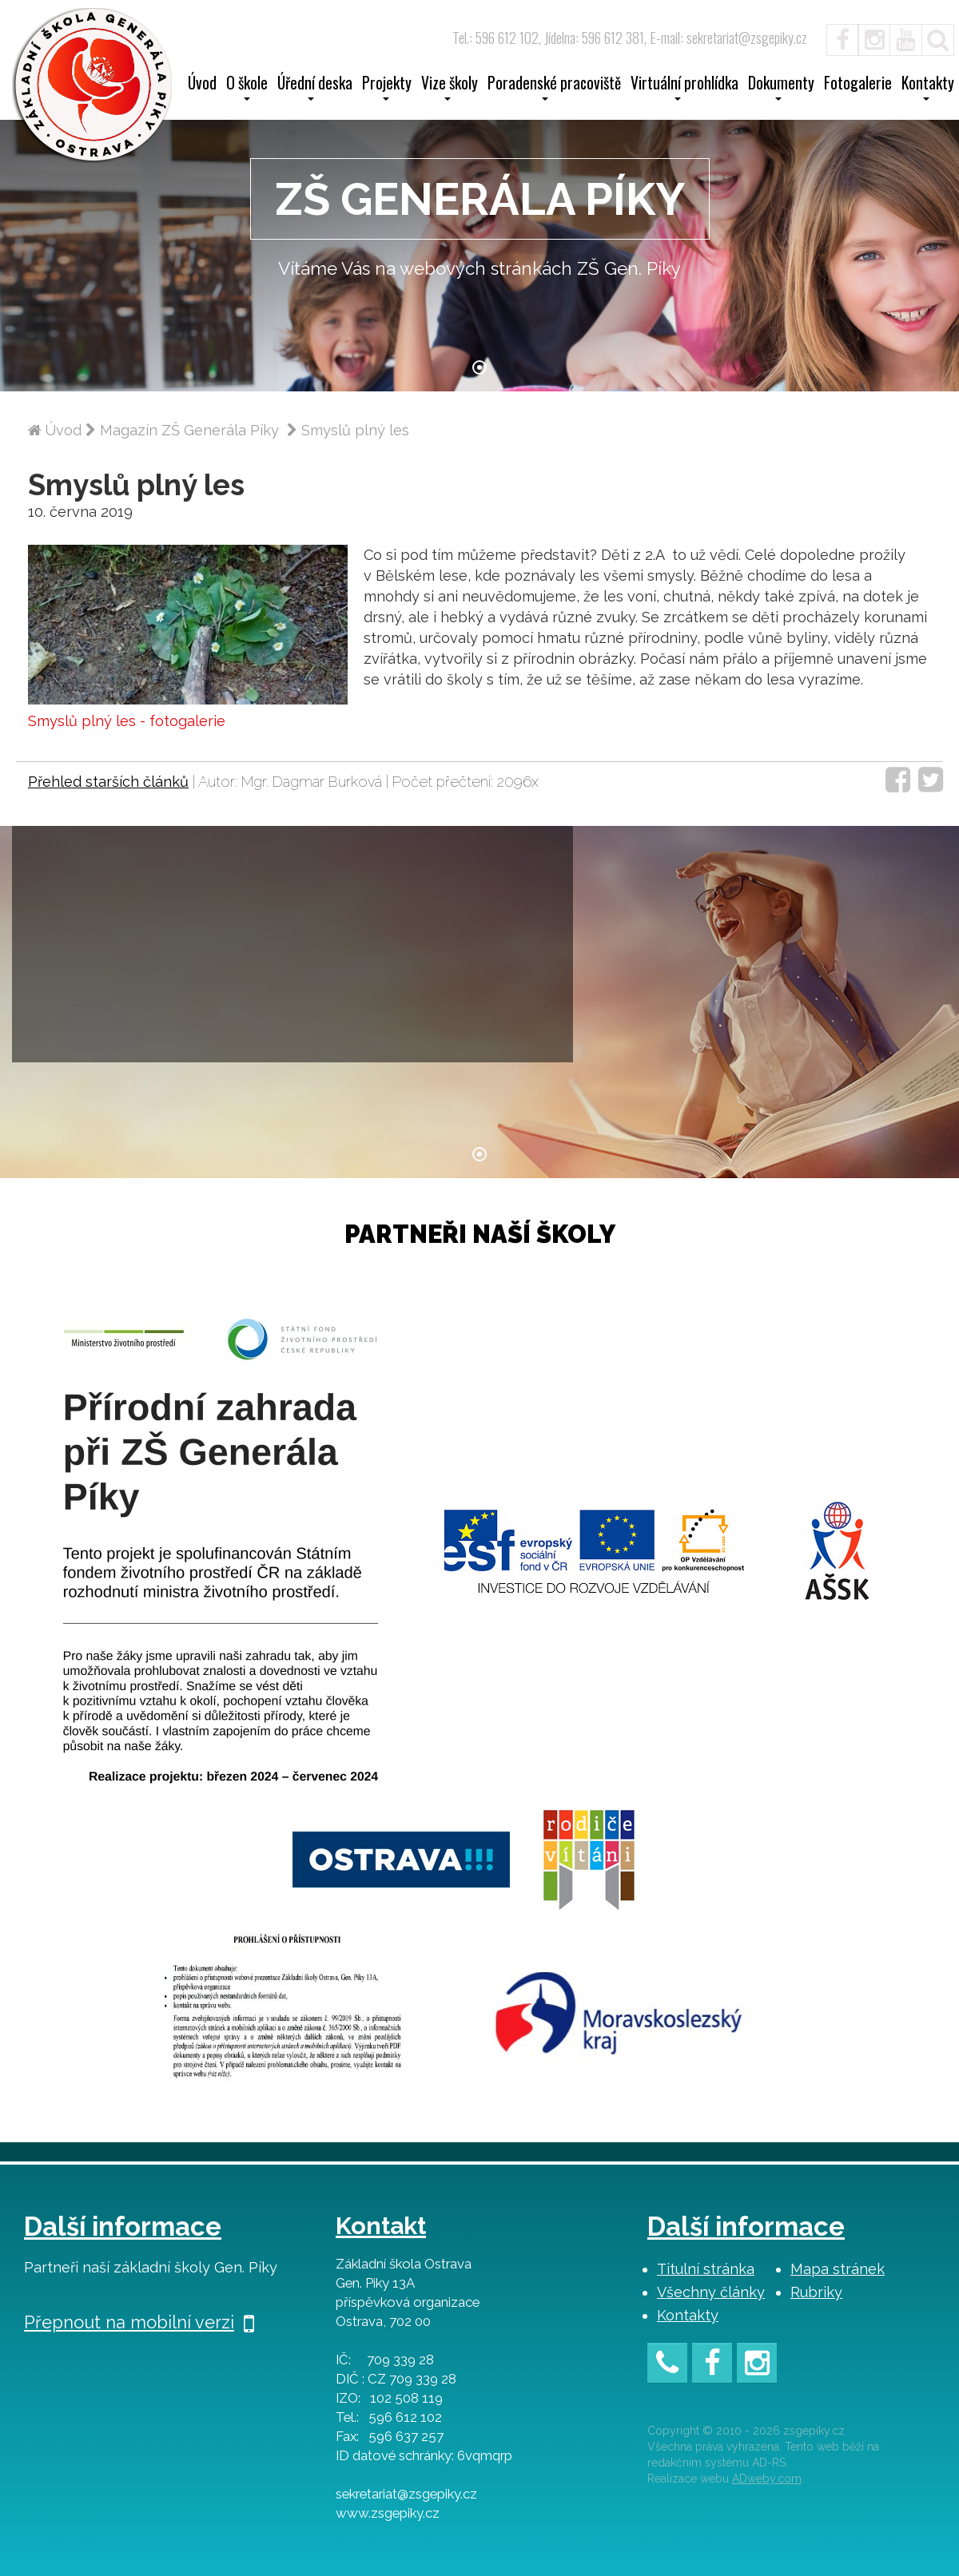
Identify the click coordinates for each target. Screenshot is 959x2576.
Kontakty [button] (927, 88)
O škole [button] (247, 88)
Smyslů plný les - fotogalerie (126, 720)
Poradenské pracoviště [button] (554, 88)
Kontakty (687, 2315)
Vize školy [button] (449, 88)
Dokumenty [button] (781, 88)
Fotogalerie (858, 84)
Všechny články (711, 2292)
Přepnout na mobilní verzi (139, 2322)
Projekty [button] (387, 88)
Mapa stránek (837, 2268)
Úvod (202, 84)
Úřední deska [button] (314, 88)
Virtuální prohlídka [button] (684, 88)
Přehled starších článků (108, 781)
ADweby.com (767, 2478)
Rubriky (816, 2292)
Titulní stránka (705, 2268)
